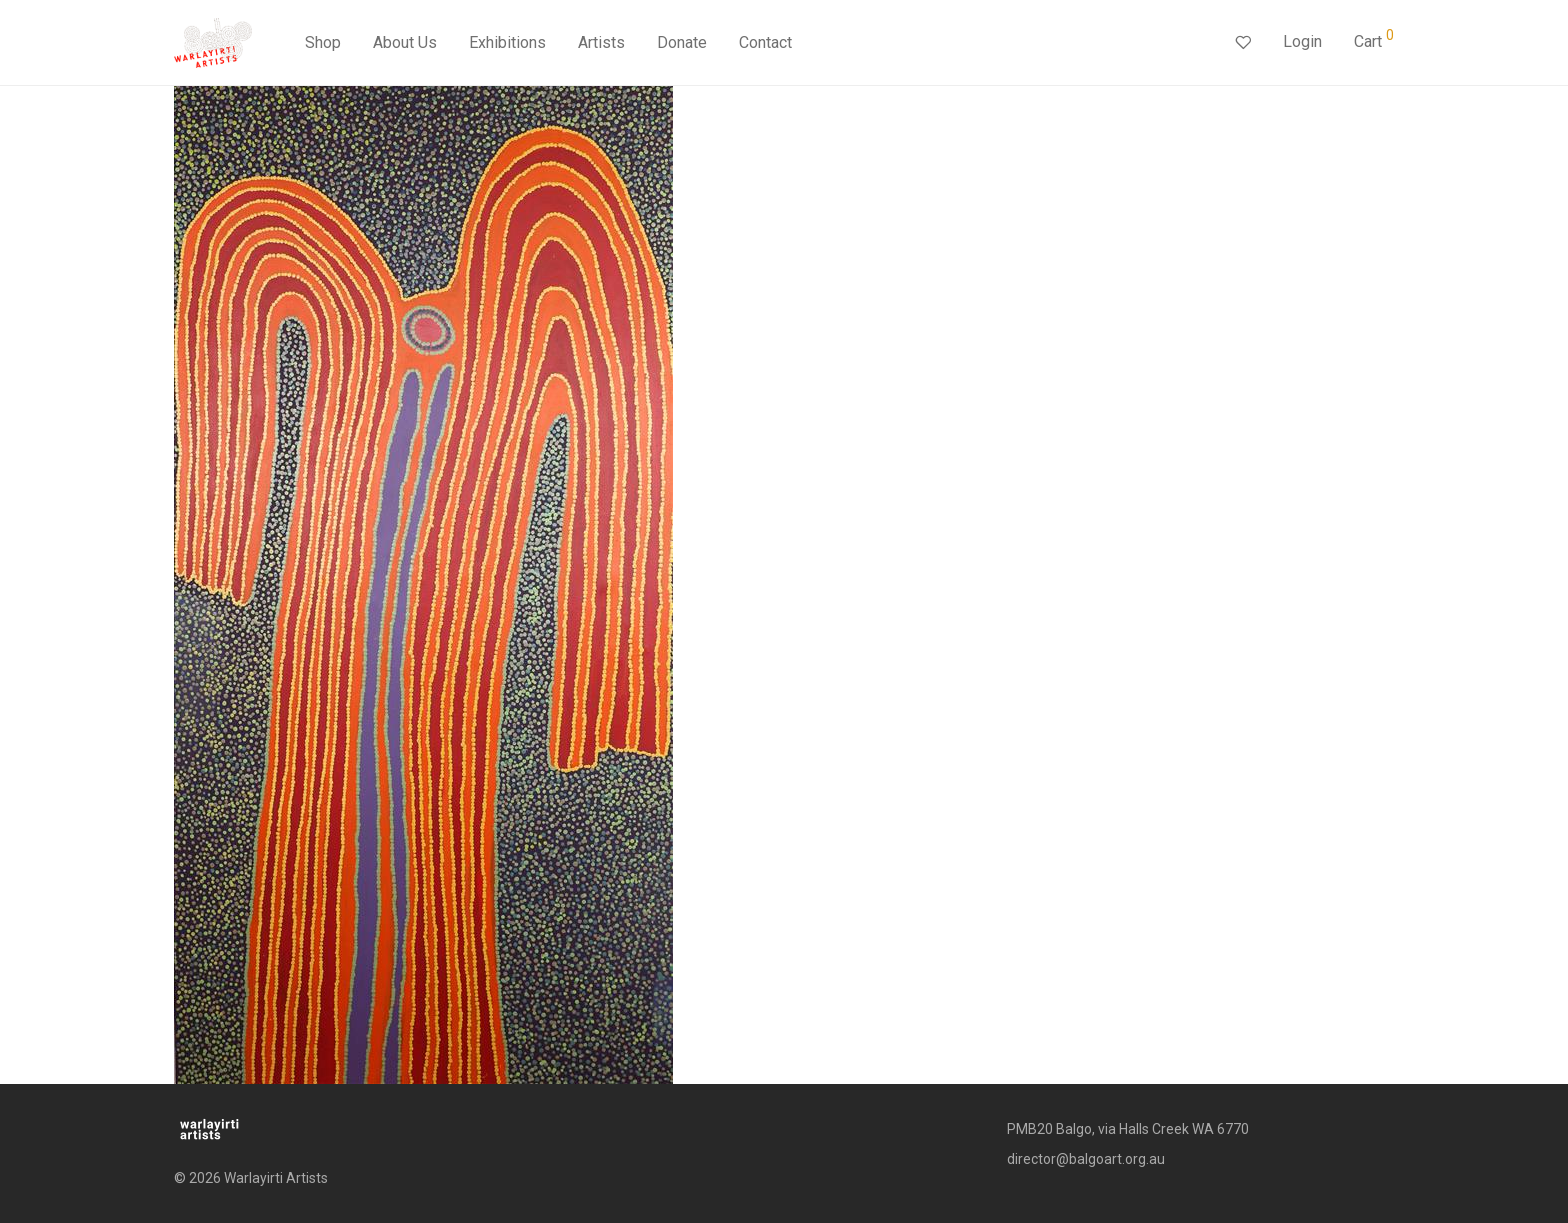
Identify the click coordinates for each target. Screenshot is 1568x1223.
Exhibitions (507, 42)
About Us (405, 42)
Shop (323, 42)
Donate (682, 42)
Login (1302, 41)
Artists (601, 42)
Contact (765, 42)
